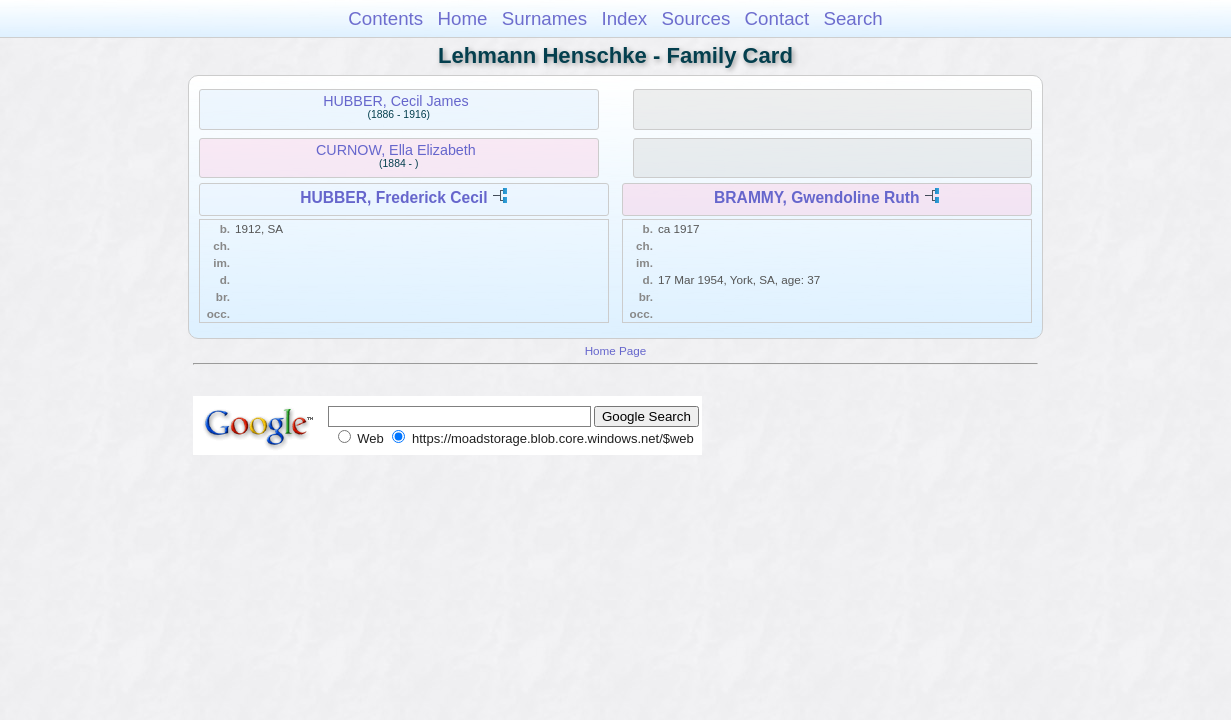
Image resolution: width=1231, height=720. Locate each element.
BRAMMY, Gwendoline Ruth (816, 197)
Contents (385, 18)
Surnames (544, 18)
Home (462, 18)
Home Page (616, 350)
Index (624, 18)
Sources (696, 18)
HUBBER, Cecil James (395, 101)
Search (852, 18)
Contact (777, 18)
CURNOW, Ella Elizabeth (396, 150)
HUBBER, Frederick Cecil (393, 197)
